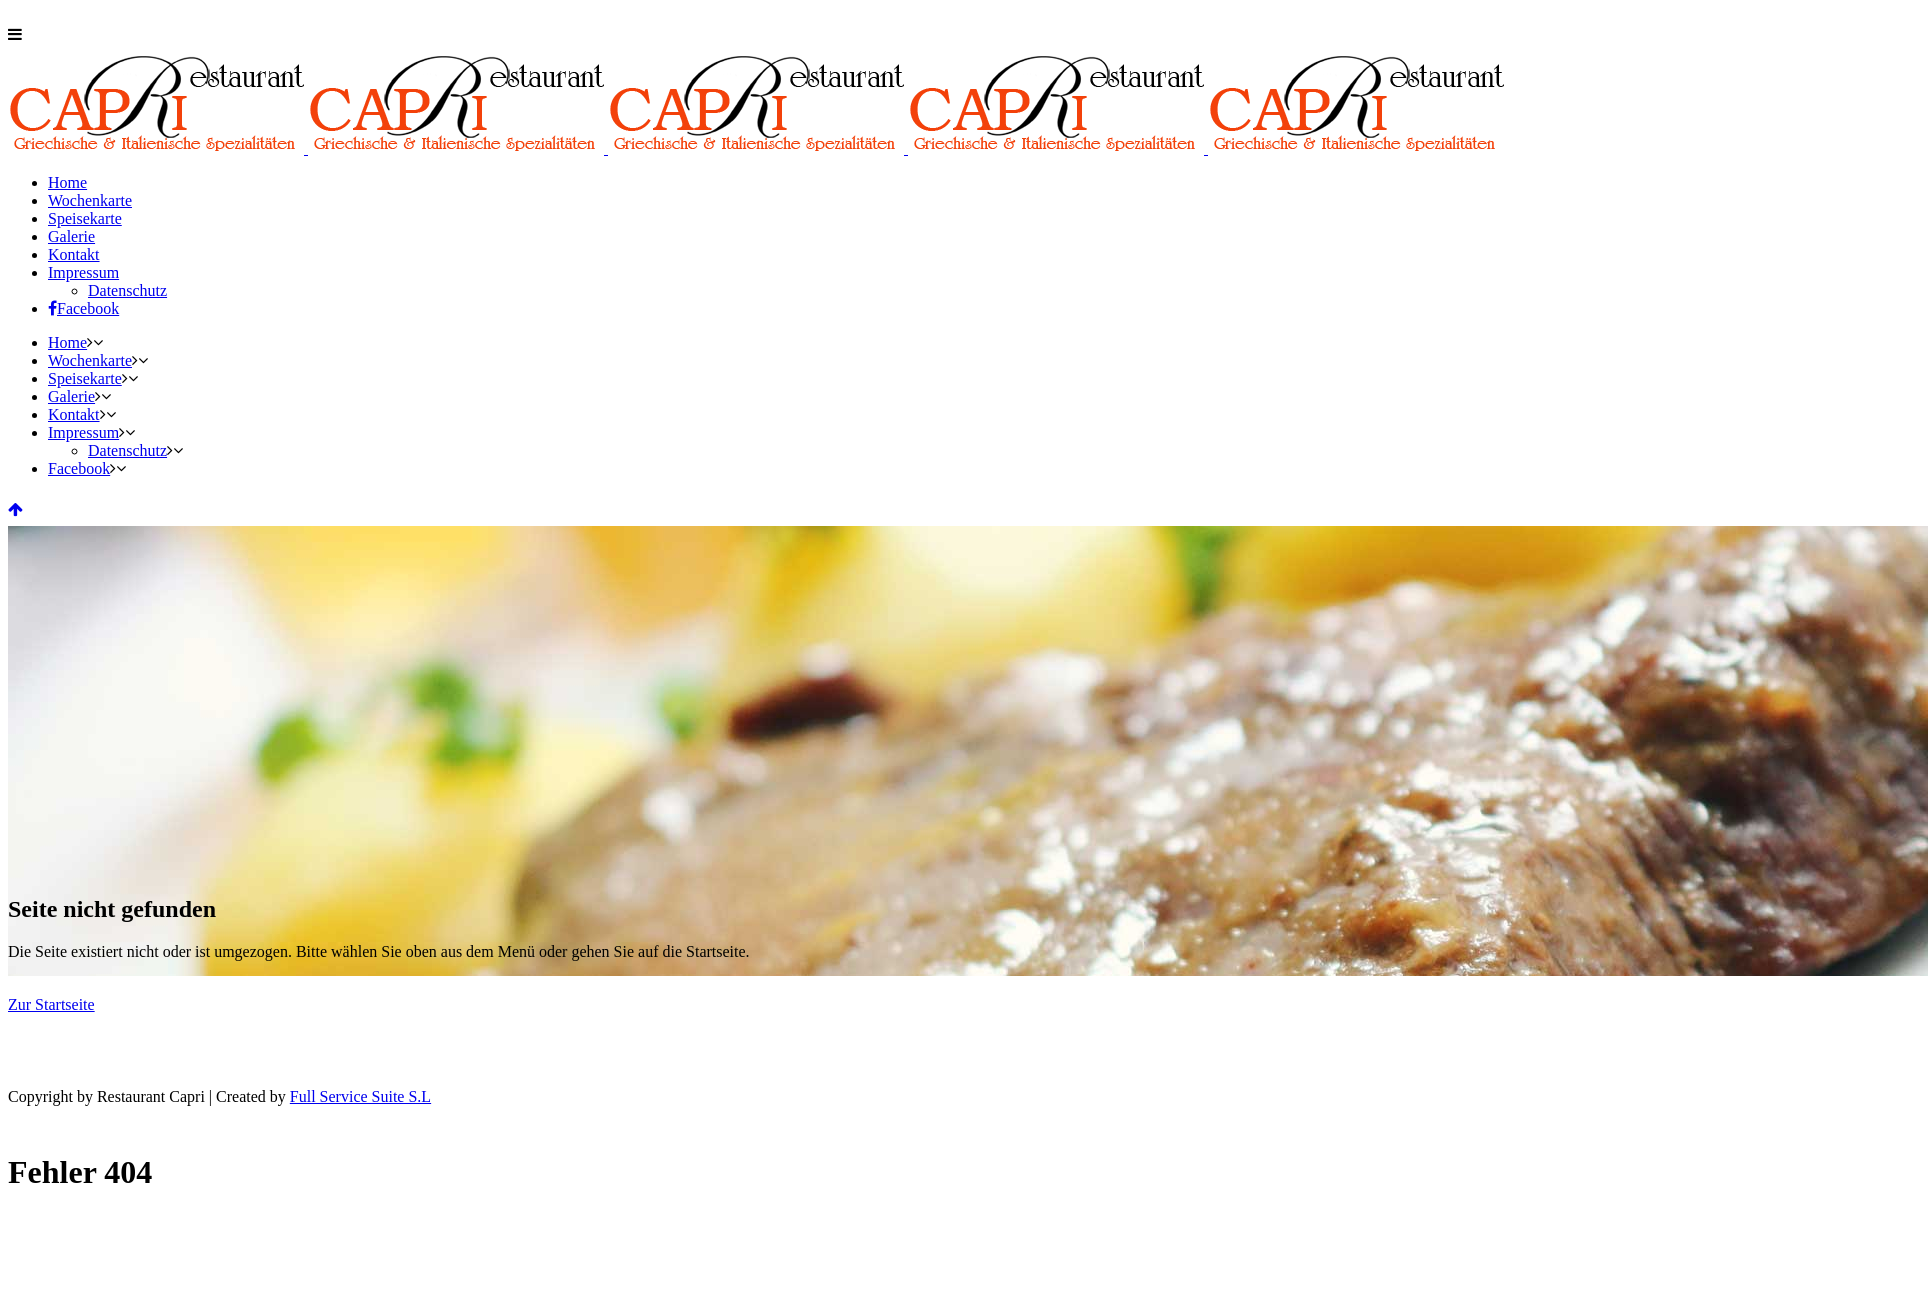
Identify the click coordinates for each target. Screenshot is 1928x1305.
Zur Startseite (51, 1004)
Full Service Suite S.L (360, 1096)
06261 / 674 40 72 (123, 16)
